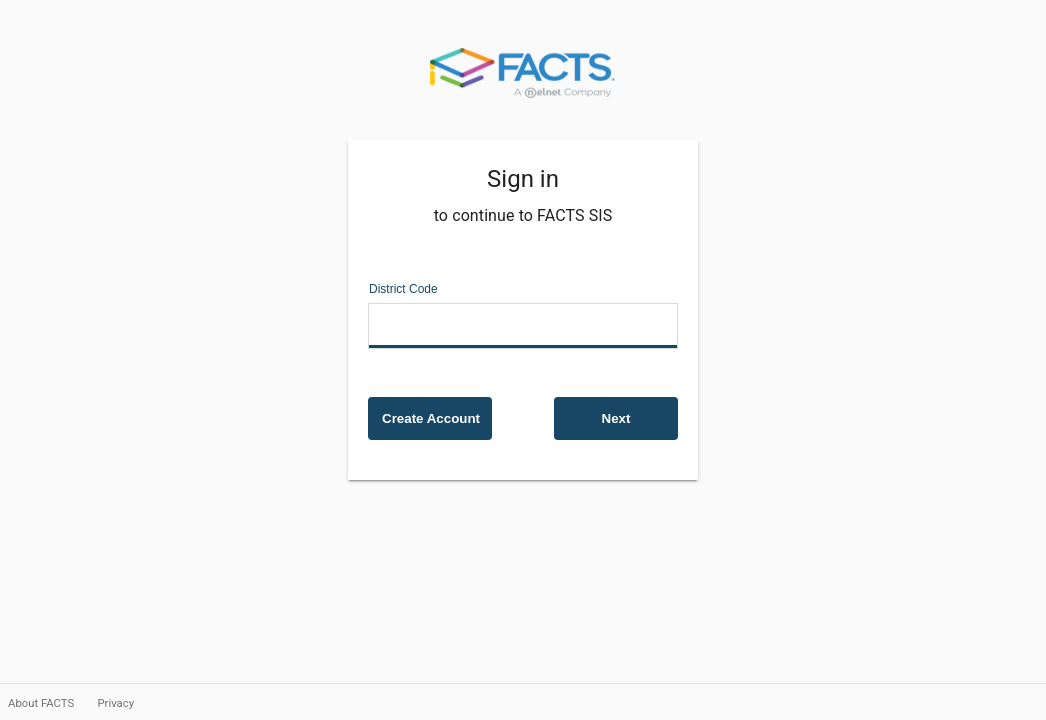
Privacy (115, 703)
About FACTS (42, 703)
